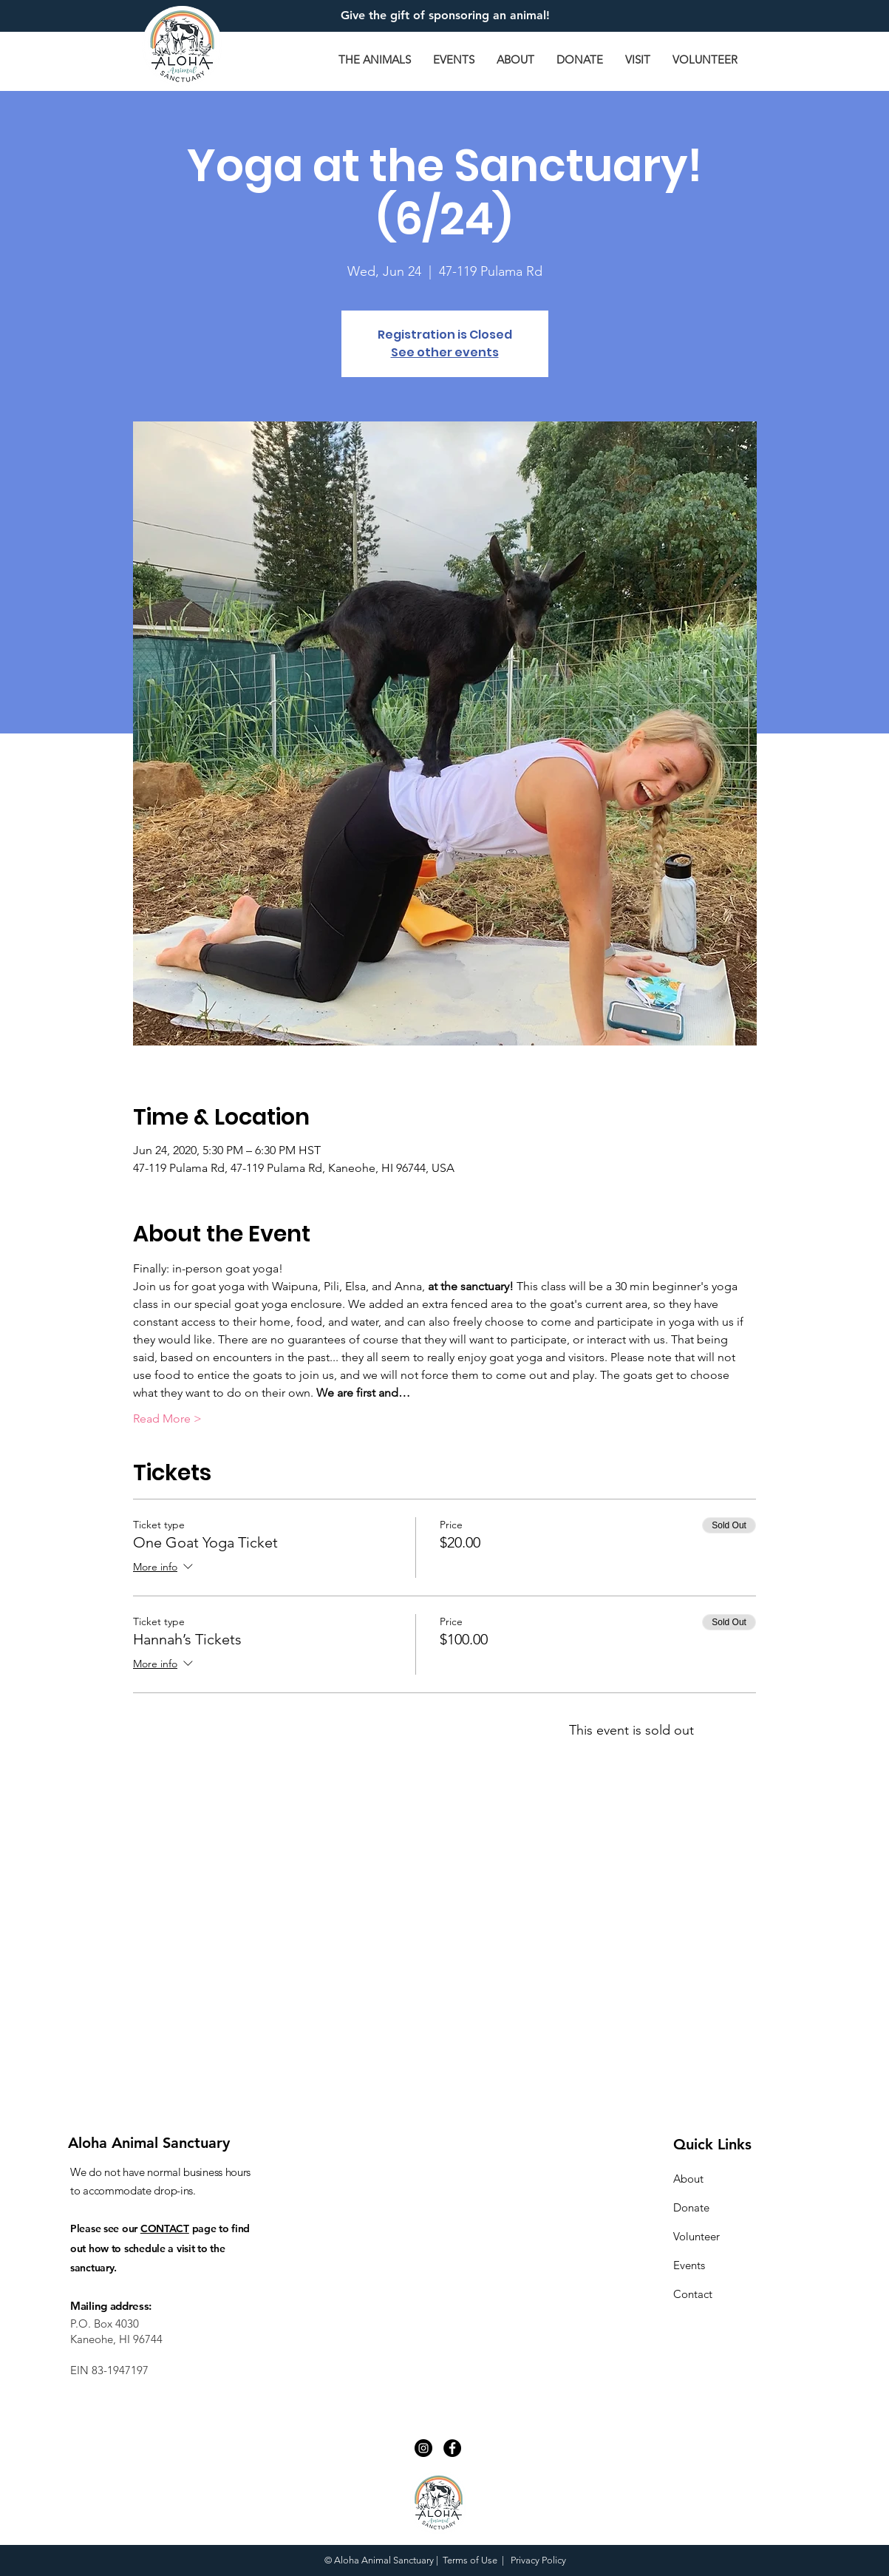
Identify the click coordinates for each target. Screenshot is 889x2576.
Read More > (167, 1418)
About (688, 2179)
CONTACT (164, 2228)
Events (689, 2265)
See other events (445, 352)
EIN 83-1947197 (109, 2370)
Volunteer (696, 2236)
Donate (691, 2207)
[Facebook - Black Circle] (452, 2448)
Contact (692, 2294)
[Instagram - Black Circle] (423, 2448)
